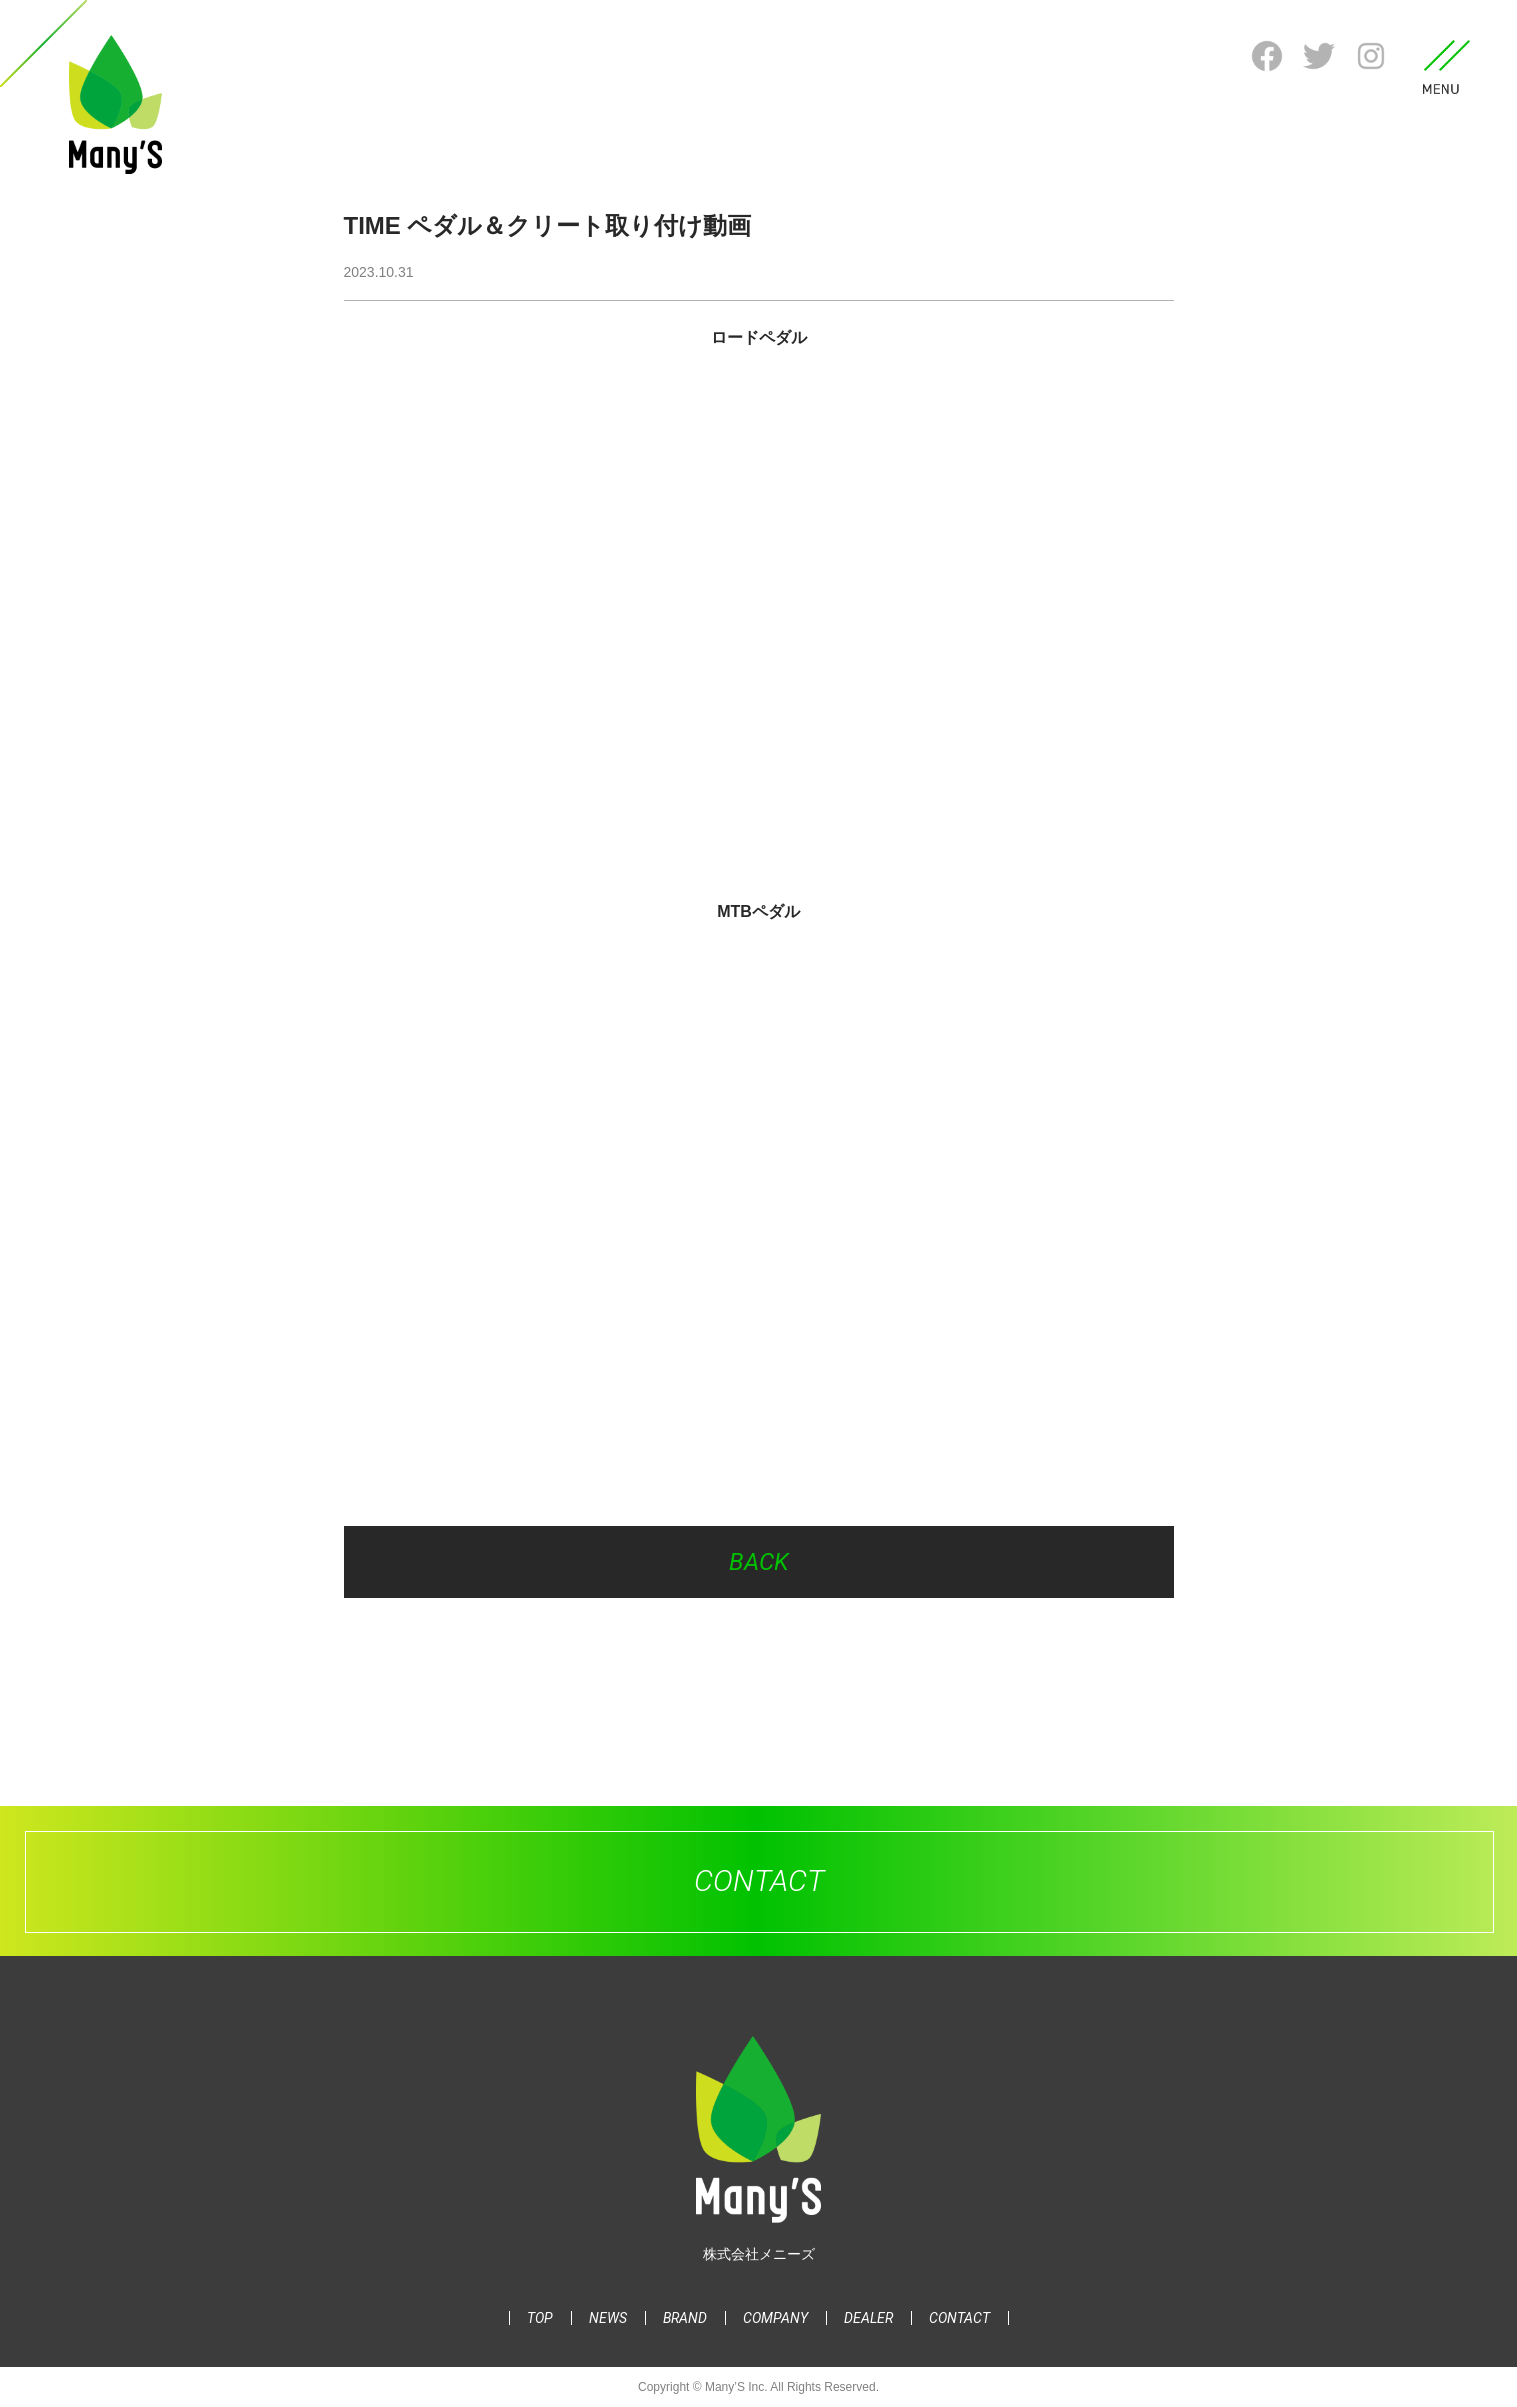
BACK (759, 1562)
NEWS (608, 2318)
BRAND (685, 2318)
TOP (540, 2318)
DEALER (868, 2318)
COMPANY (775, 2318)
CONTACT (959, 2318)
